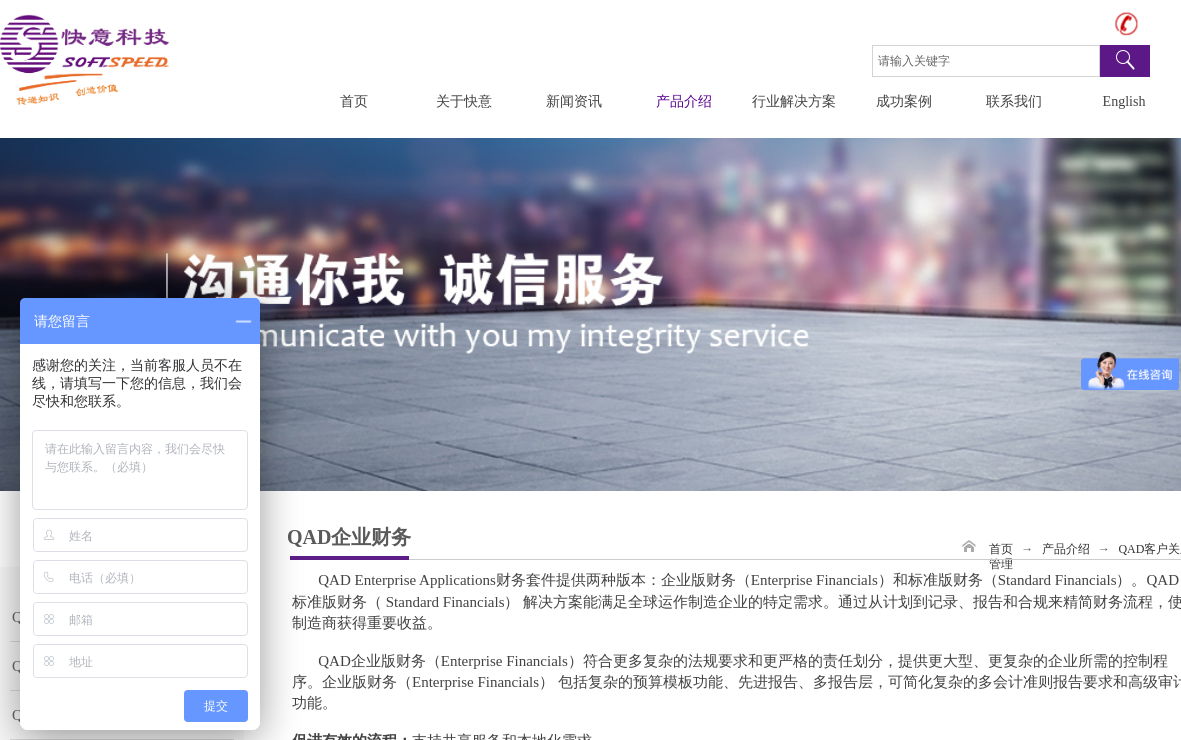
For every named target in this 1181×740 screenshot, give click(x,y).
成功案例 (904, 101)
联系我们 (1014, 101)
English (1124, 101)
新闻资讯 (574, 101)
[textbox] (986, 61)
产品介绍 (684, 101)
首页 (354, 101)
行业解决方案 (794, 101)
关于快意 (464, 101)
